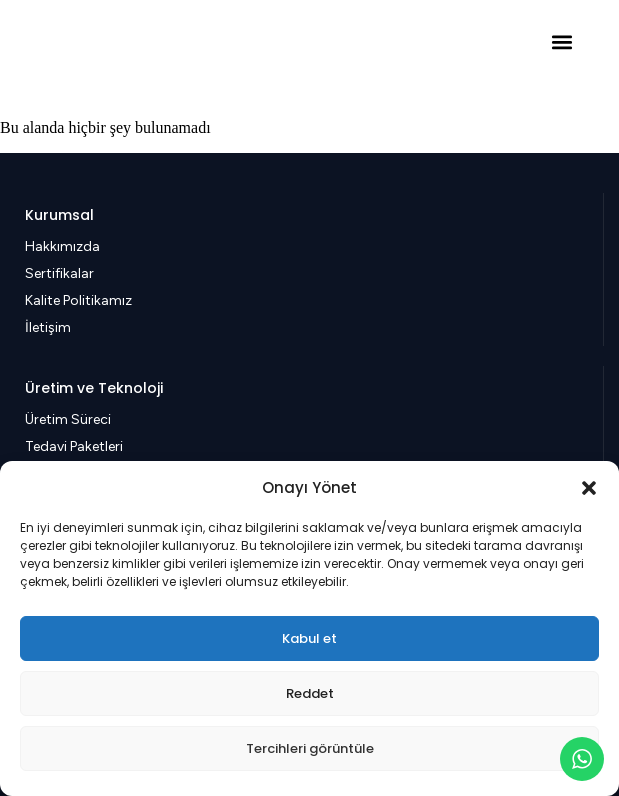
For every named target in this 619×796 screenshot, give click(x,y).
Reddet (310, 693)
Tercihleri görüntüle (310, 748)
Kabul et (309, 638)
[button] (589, 488)
